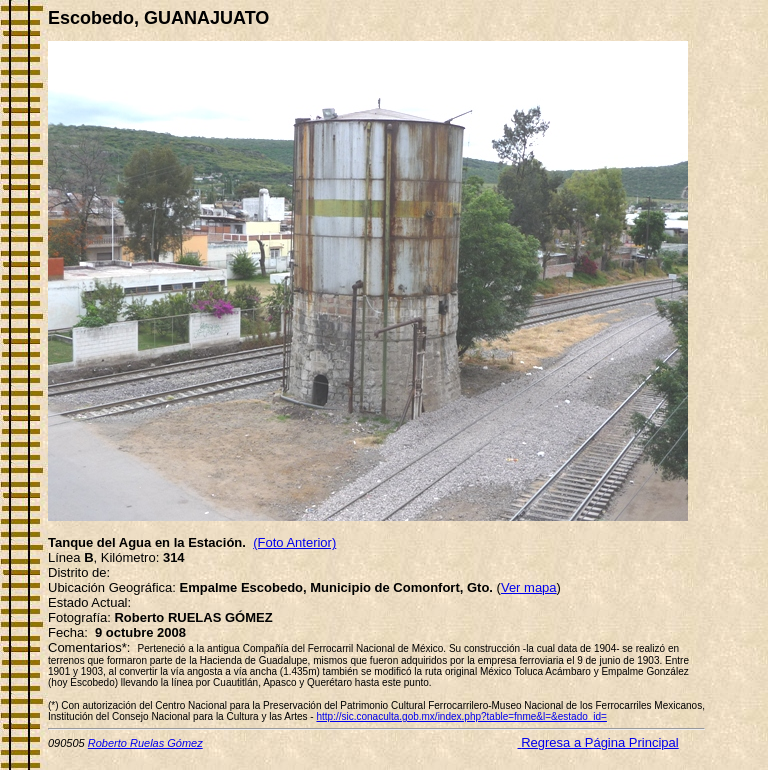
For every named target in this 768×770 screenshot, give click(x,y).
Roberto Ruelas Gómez (145, 743)
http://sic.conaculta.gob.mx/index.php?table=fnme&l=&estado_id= (461, 716)
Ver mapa (529, 587)
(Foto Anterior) (294, 542)
